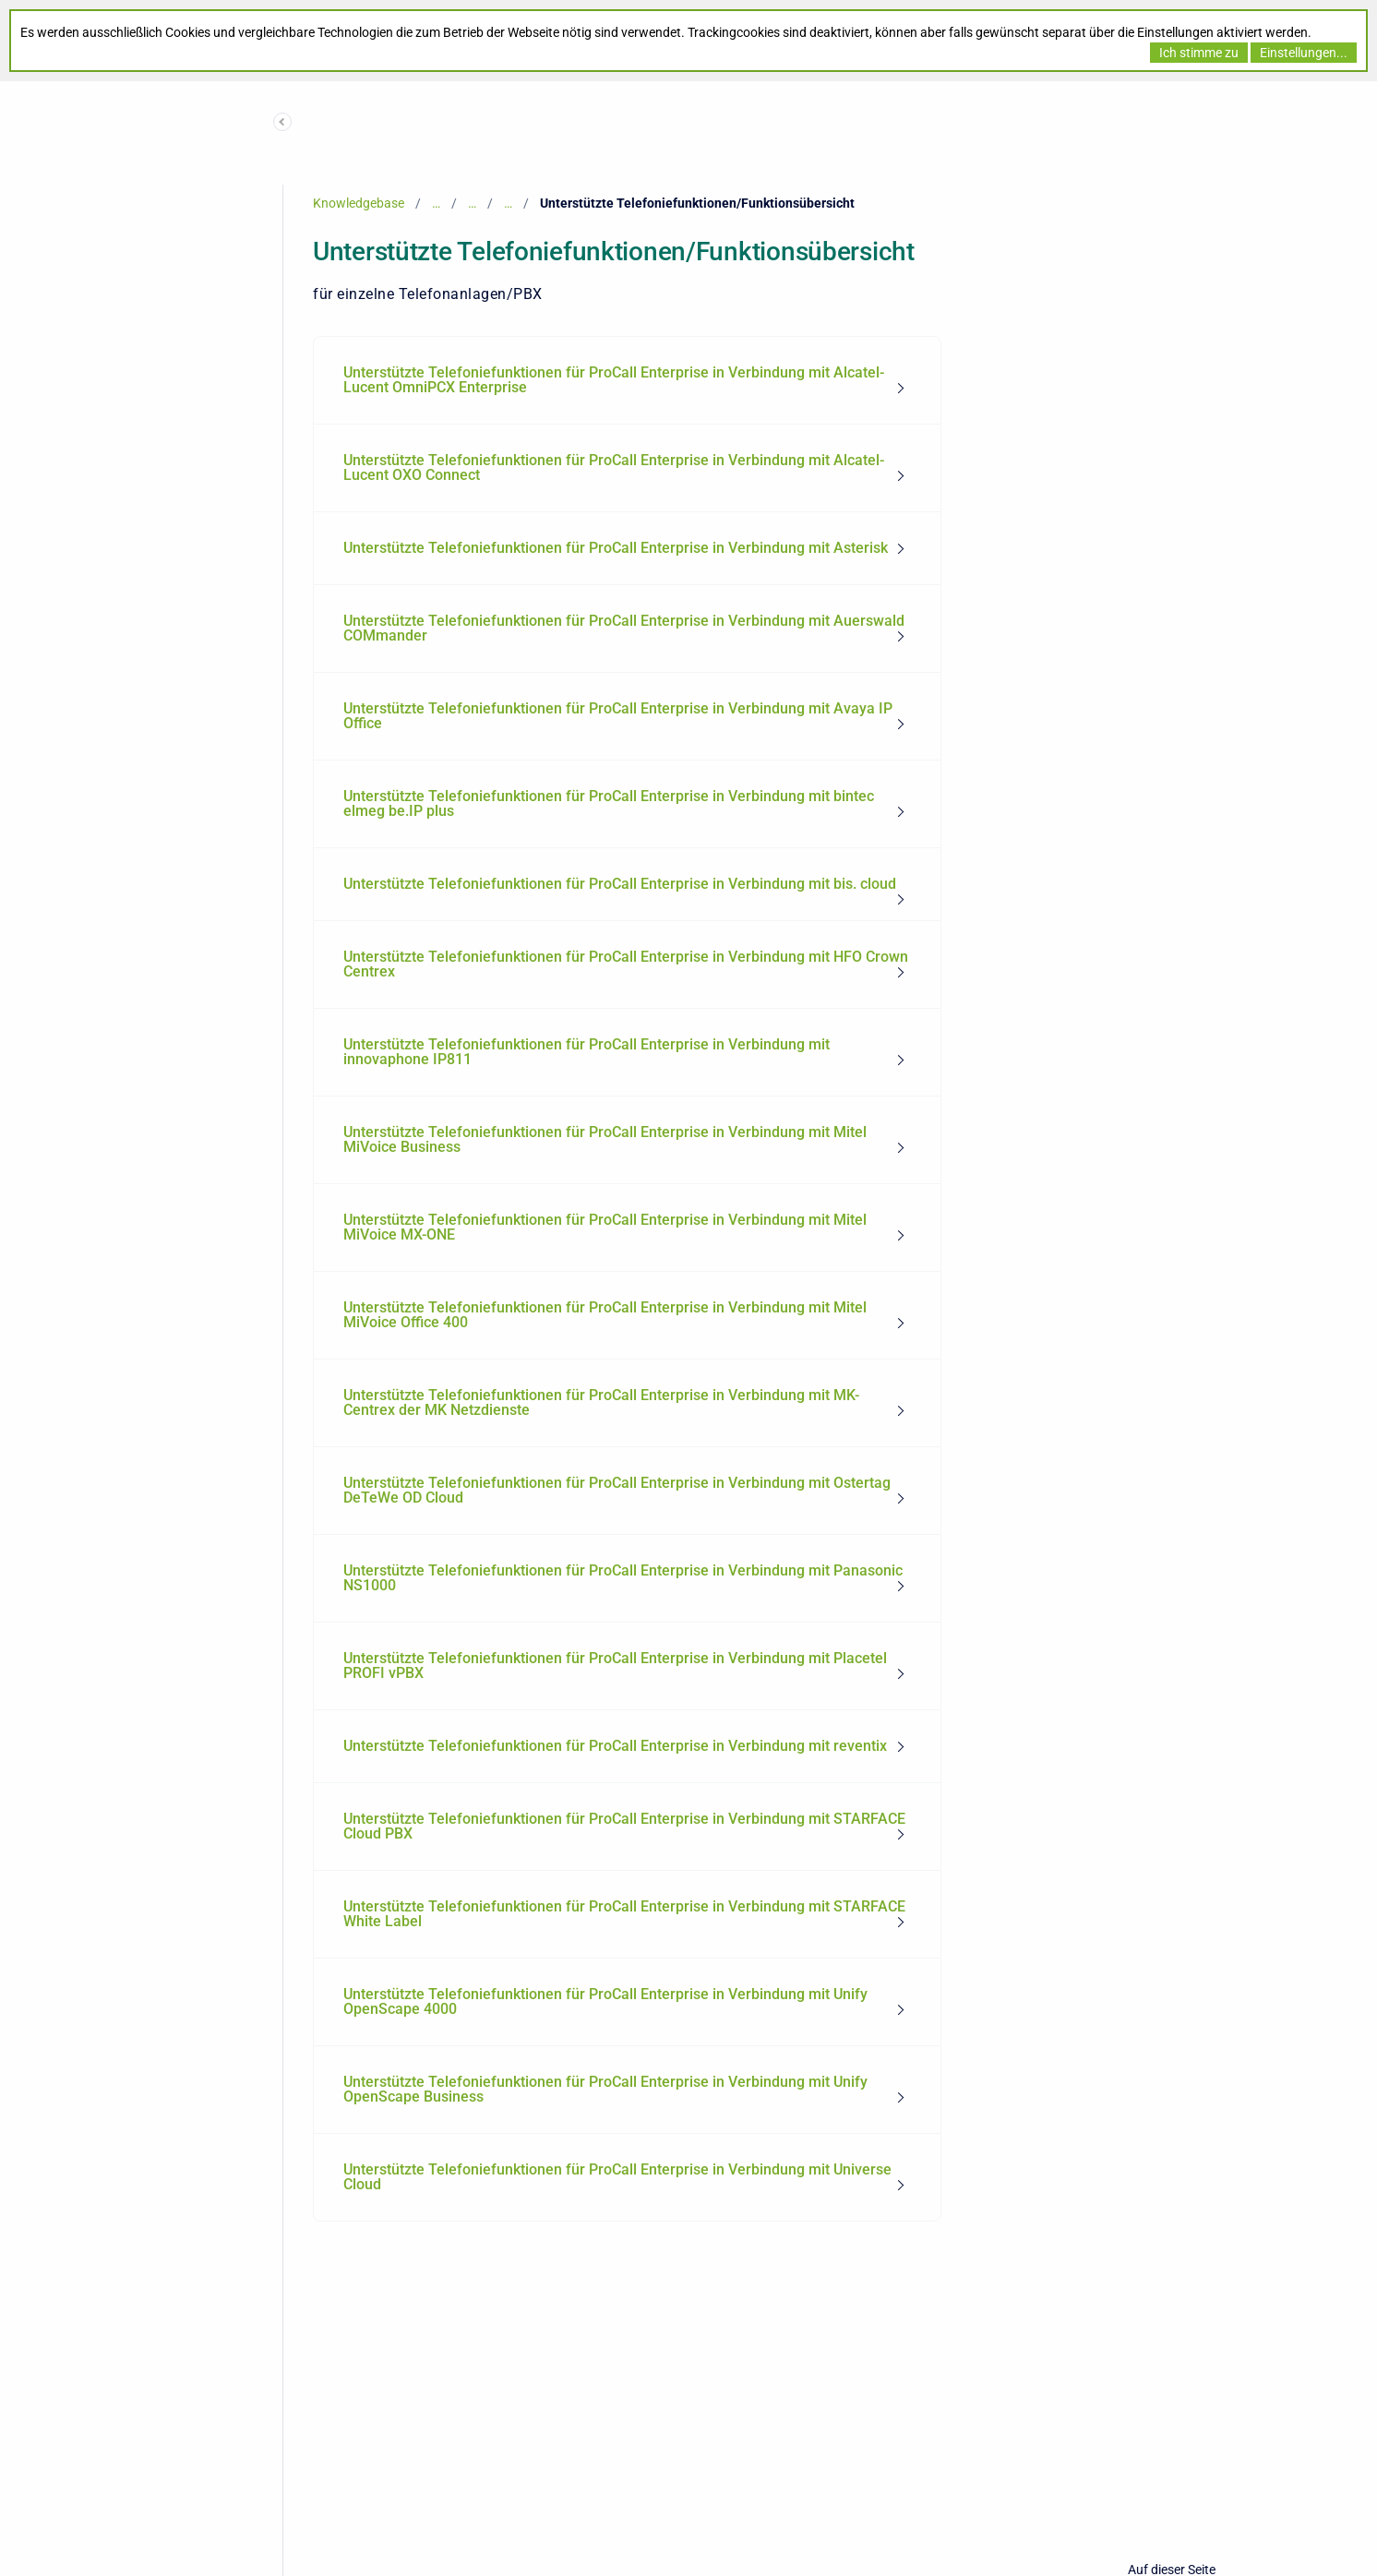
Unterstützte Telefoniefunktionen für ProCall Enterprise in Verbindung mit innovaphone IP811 (586, 1052)
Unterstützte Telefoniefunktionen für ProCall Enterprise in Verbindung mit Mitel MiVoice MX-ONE (605, 1227)
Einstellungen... (1303, 52)
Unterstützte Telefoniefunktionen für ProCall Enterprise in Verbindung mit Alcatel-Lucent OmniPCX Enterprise (613, 380)
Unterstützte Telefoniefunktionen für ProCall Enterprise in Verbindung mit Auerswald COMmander (623, 628)
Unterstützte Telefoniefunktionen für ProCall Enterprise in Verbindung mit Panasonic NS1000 (623, 1578)
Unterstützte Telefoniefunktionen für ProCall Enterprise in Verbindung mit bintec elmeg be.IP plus (608, 803)
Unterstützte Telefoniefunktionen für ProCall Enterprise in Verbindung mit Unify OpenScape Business (605, 2089)
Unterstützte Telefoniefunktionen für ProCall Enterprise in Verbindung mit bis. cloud (619, 884)
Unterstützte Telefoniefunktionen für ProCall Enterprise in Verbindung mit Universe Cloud (617, 2177)
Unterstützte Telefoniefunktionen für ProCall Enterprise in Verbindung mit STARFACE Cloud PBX (624, 1826)
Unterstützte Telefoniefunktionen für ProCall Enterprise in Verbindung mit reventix (615, 1746)
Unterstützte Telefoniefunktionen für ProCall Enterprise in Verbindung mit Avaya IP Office (617, 716)
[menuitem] (627, 381)
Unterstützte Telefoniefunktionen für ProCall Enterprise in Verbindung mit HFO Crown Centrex (625, 964)
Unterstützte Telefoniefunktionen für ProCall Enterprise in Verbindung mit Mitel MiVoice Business (605, 1139)
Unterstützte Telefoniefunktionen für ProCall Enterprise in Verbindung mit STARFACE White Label (624, 1914)
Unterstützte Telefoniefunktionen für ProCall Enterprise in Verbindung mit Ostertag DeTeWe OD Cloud (617, 1490)
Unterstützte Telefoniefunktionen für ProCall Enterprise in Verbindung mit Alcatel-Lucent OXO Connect (613, 467)
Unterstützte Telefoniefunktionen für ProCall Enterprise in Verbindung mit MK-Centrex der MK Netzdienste (601, 1402)
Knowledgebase (358, 203)
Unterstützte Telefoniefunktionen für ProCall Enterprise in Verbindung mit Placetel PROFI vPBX (615, 1665)
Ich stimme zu (1199, 52)
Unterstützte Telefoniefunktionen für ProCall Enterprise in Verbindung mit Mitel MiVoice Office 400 (605, 1315)
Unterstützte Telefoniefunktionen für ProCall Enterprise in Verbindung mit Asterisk (615, 548)
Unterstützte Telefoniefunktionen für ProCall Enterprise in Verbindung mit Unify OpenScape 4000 (605, 2001)
